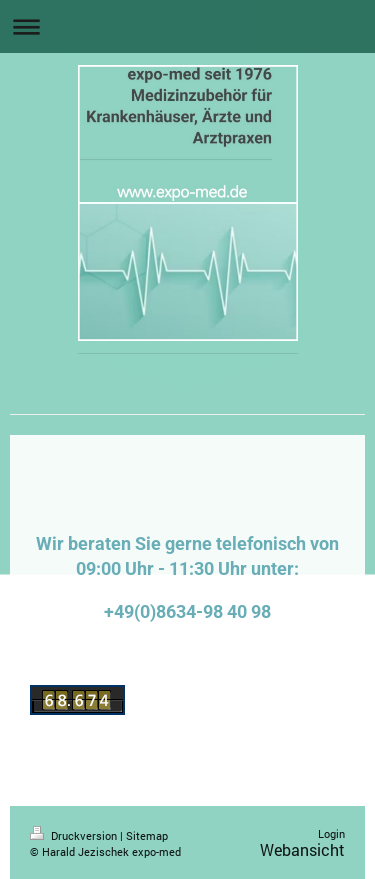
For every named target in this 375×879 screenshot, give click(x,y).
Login (331, 833)
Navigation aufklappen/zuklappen (187, 26)
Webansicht (302, 849)
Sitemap (147, 835)
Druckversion (75, 835)
